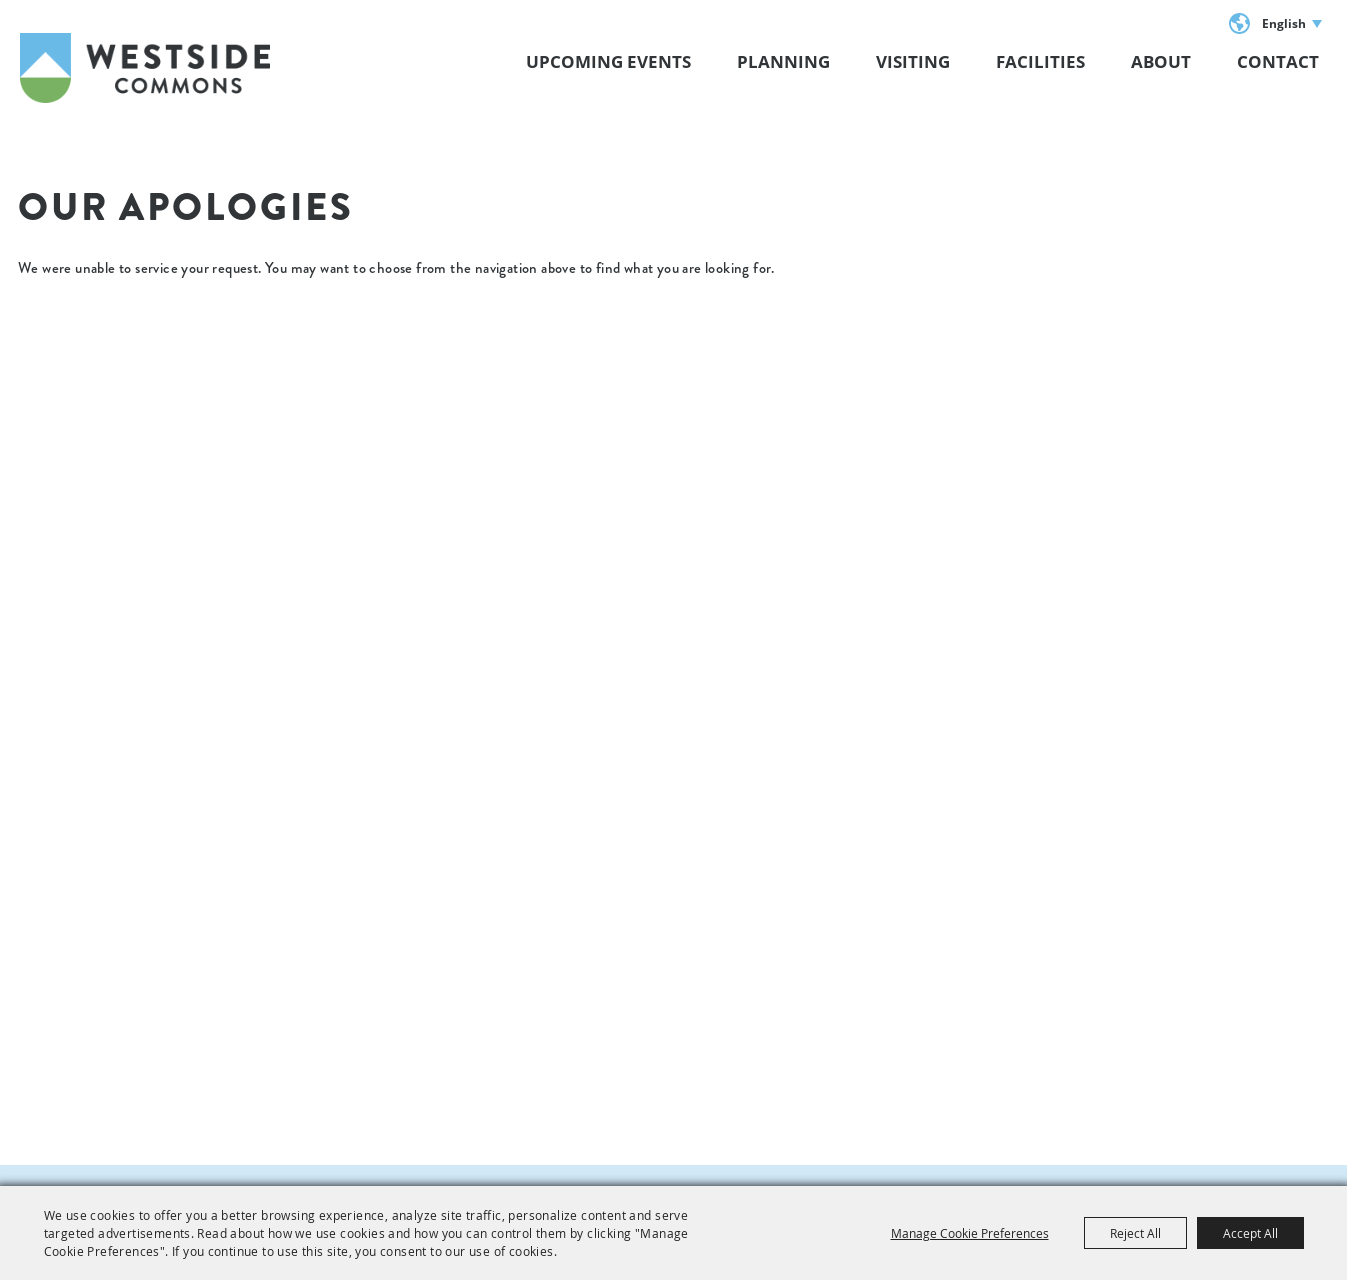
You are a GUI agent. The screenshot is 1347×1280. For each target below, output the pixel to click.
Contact (1278, 61)
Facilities (1040, 61)
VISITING (913, 61)
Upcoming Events (608, 61)
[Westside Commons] (145, 68)
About (1161, 61)
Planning (783, 61)
